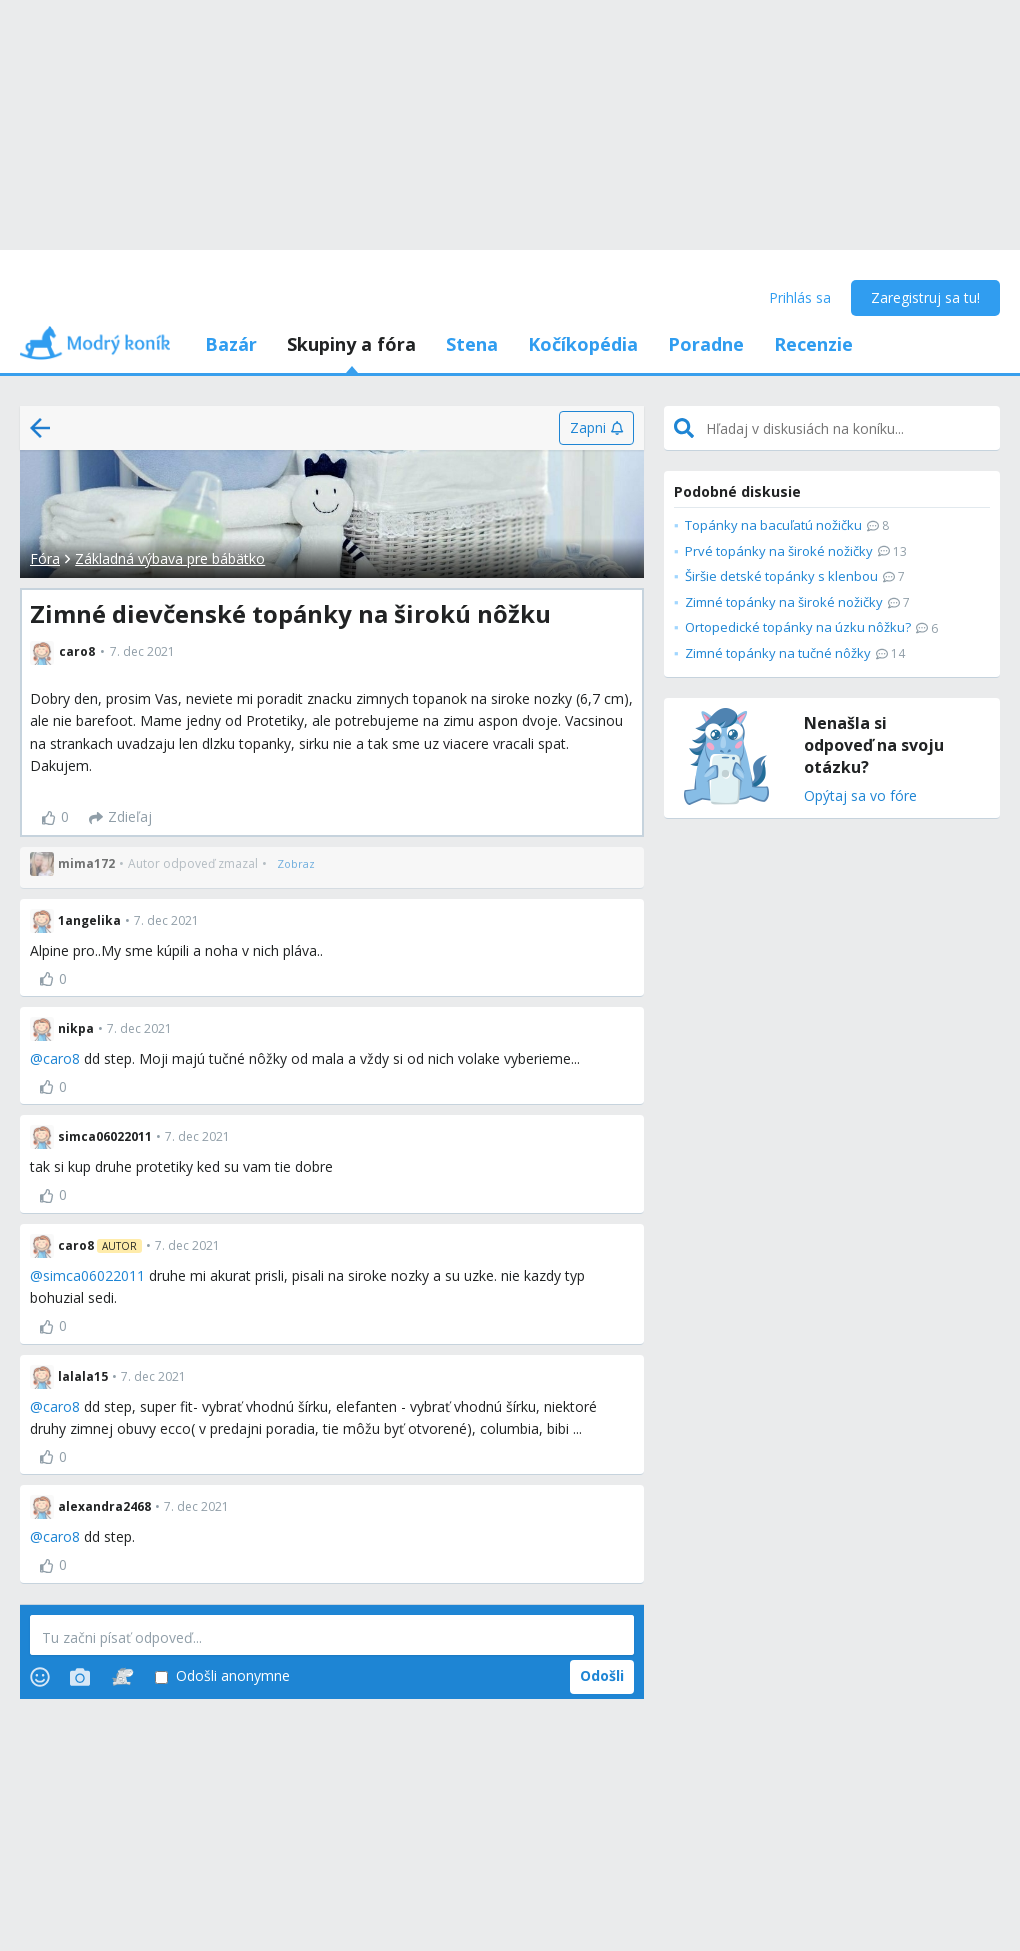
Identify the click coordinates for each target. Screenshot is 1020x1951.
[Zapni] (596, 428)
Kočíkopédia (583, 344)
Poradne (706, 344)
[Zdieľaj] (120, 818)
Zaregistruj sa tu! (925, 297)
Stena (472, 344)
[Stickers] (122, 1677)
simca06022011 (94, 1275)
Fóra (45, 558)
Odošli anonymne (222, 1676)
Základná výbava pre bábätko (170, 558)
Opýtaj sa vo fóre (860, 796)
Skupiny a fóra (351, 344)
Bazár (231, 344)
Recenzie (813, 344)
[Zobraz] (296, 864)
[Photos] (80, 1677)
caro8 (61, 1058)
